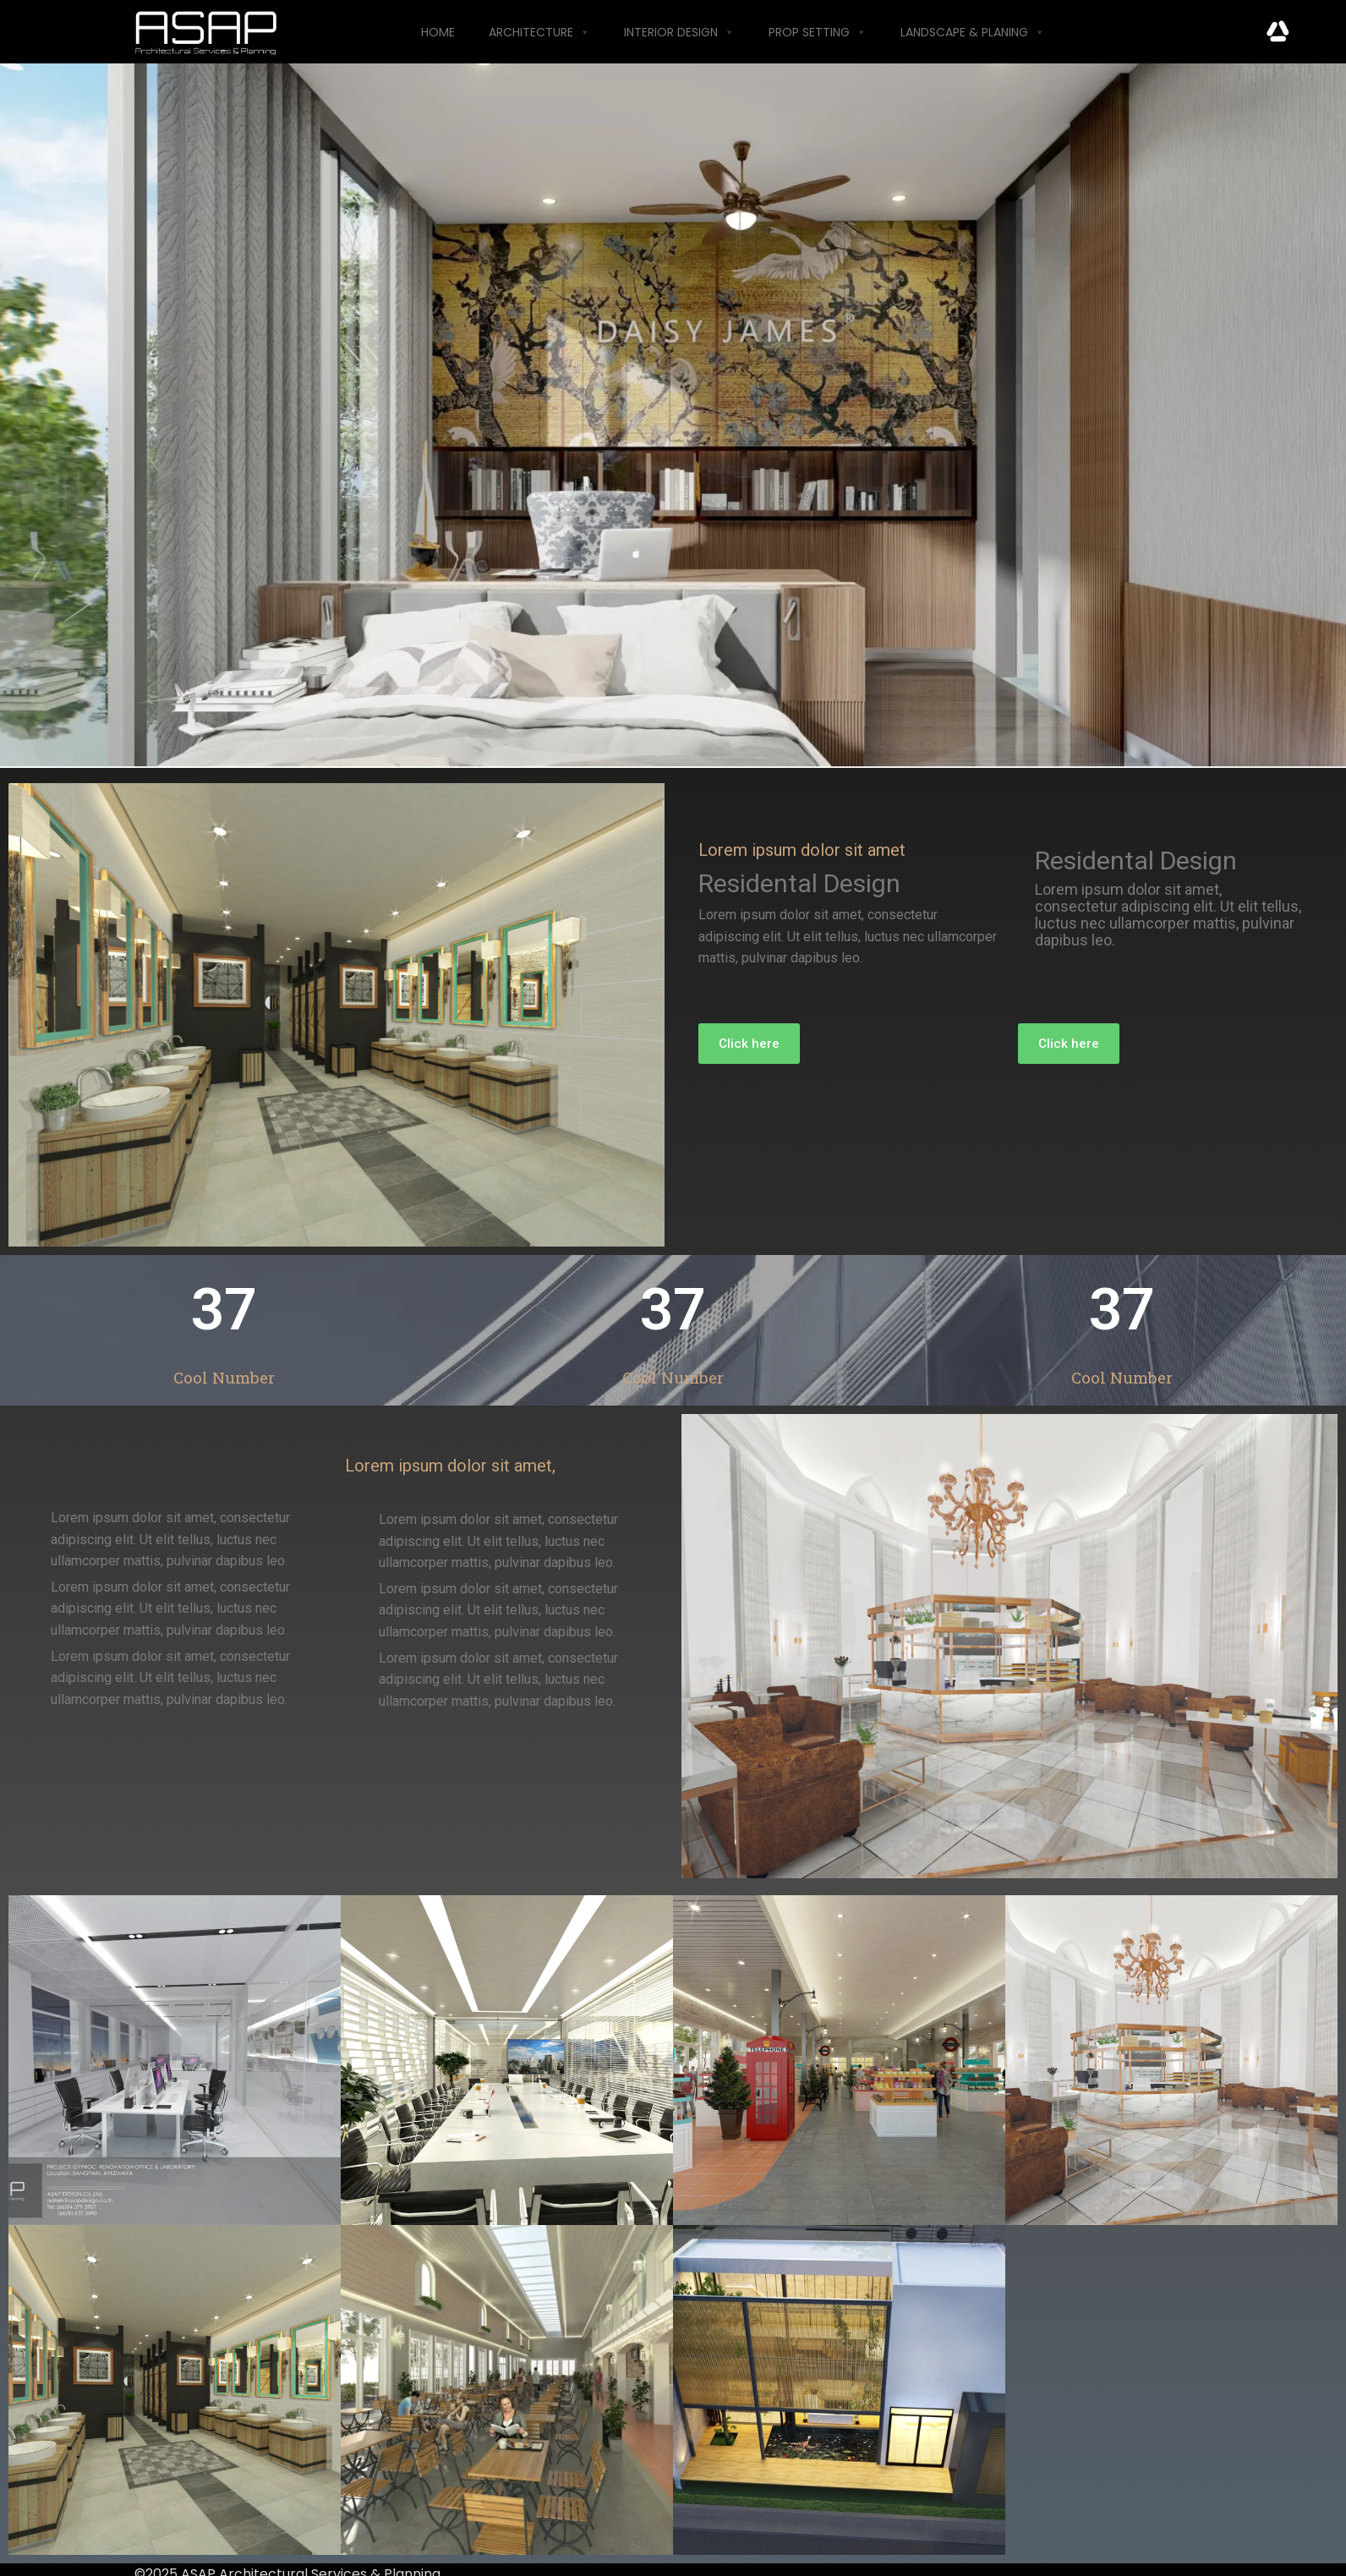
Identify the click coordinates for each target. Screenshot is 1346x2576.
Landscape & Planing (972, 32)
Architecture (539, 32)
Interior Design (679, 32)
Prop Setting (818, 32)
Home (438, 32)
